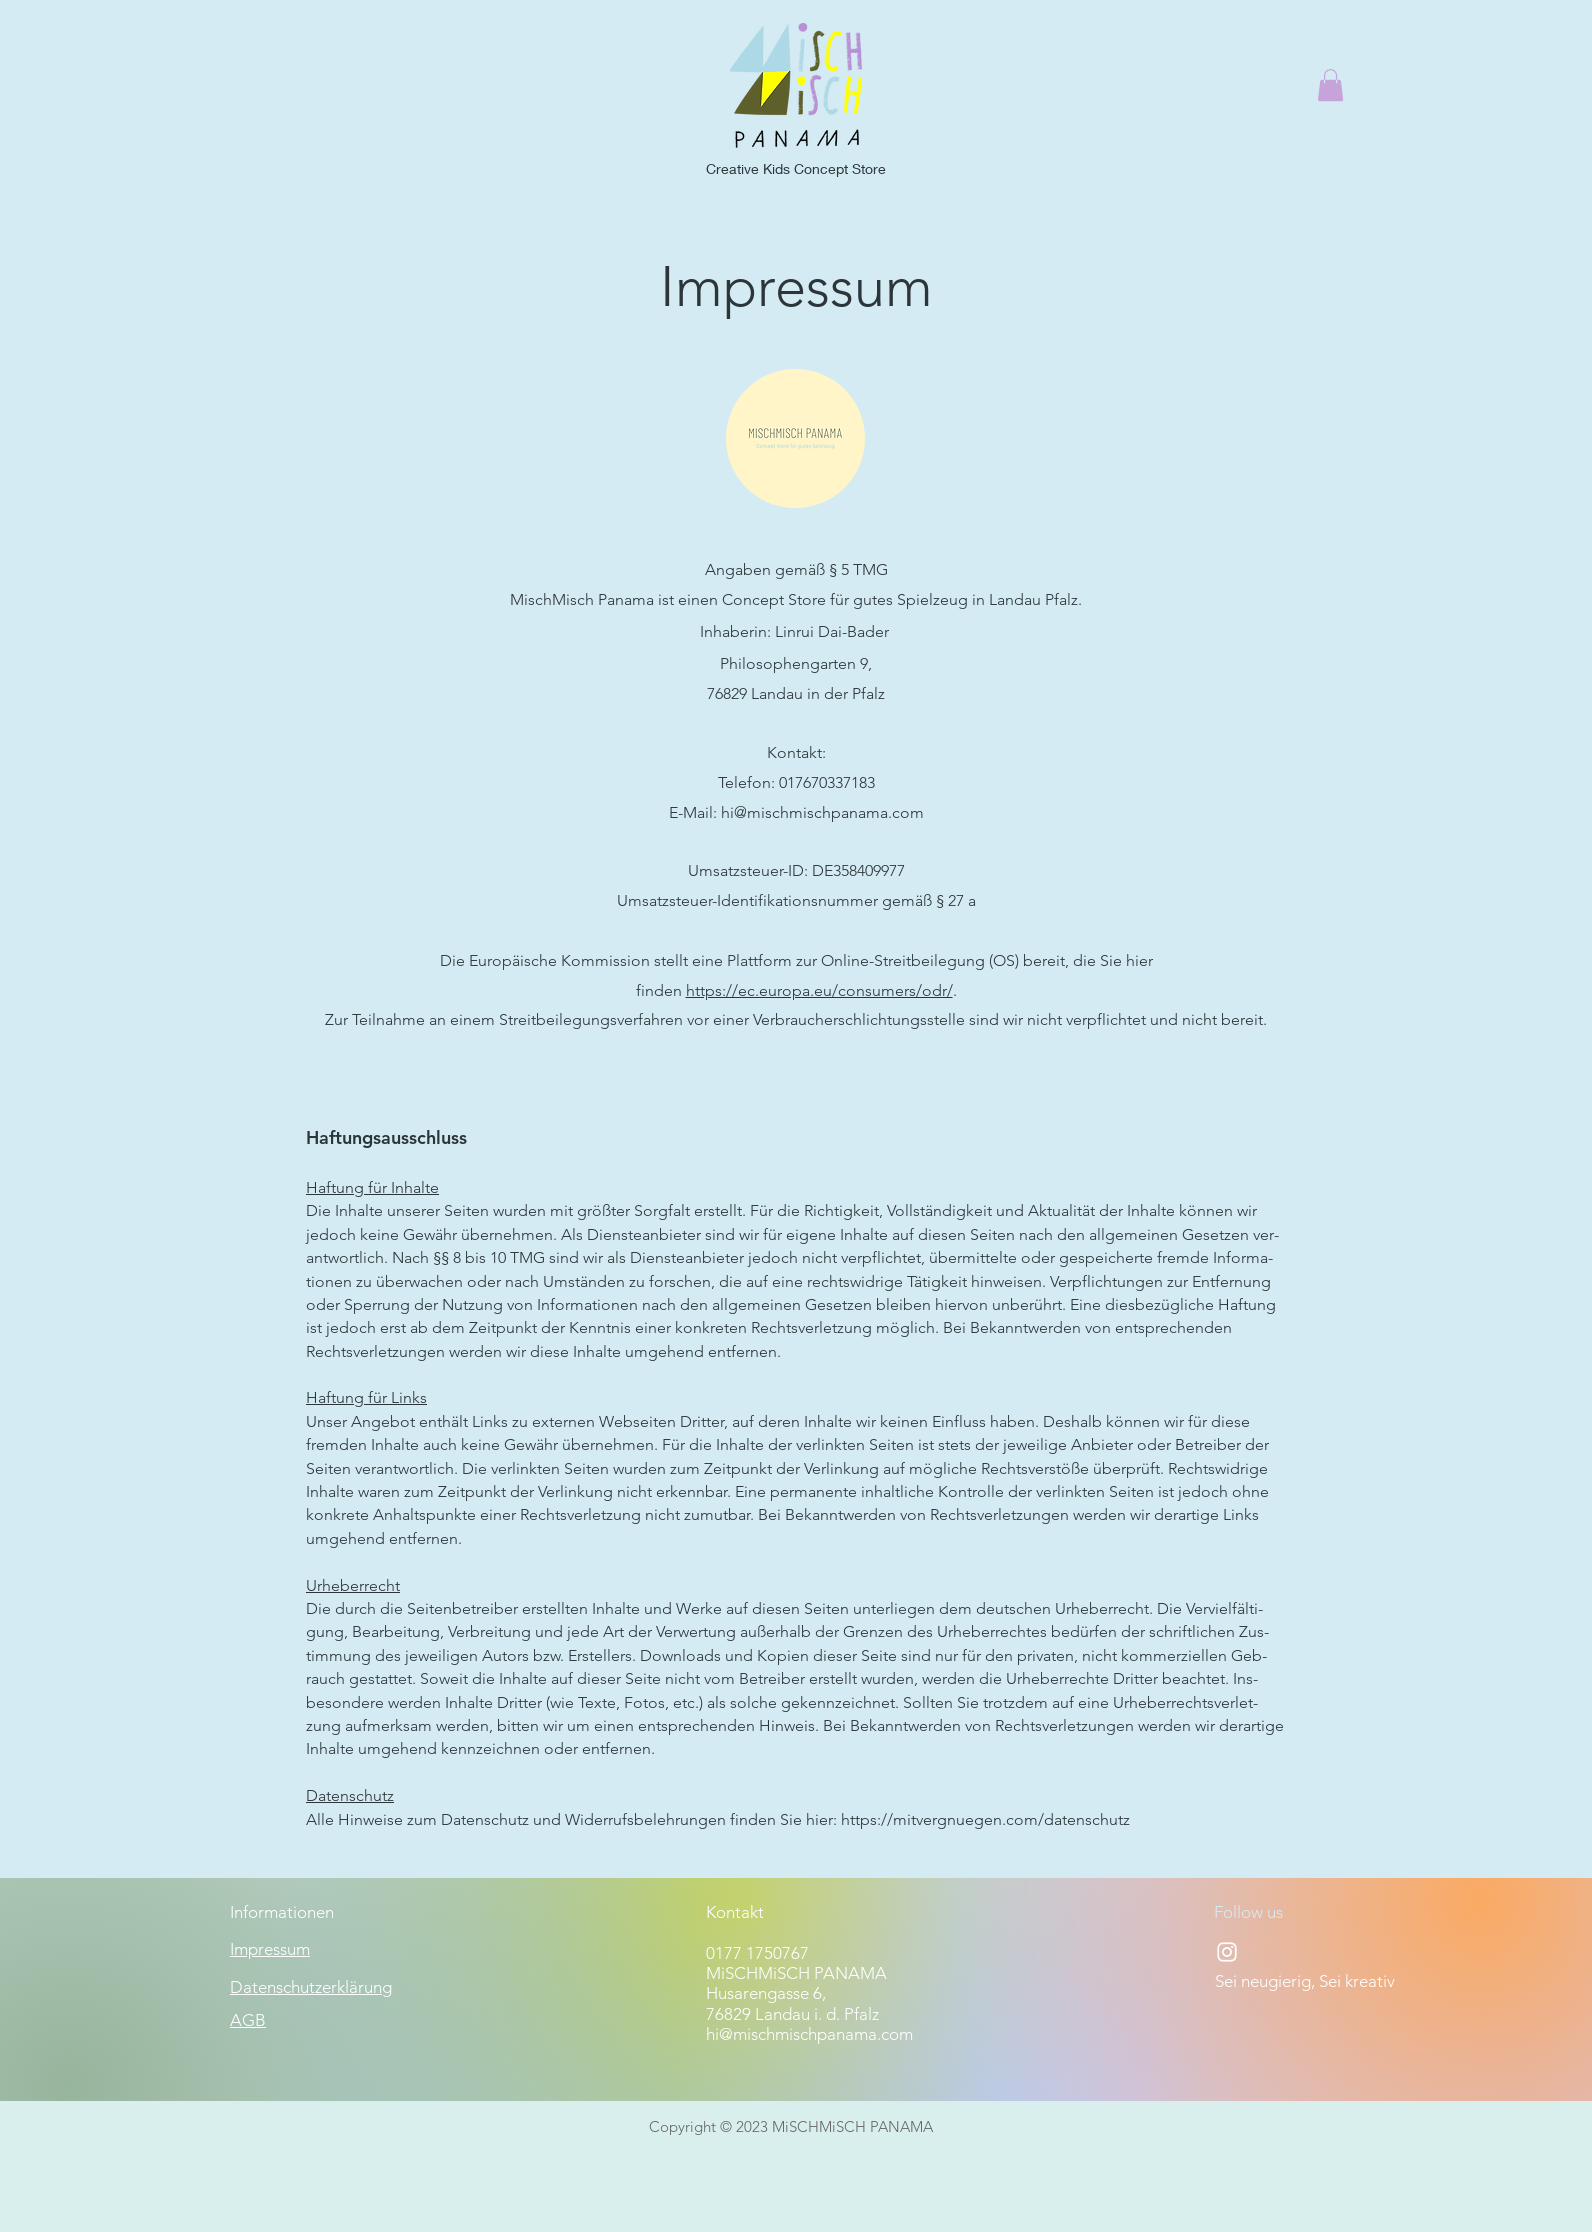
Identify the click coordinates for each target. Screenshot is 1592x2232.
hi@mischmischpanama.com (822, 812)
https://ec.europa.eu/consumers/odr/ (819, 990)
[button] (1330, 85)
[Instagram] (1227, 1952)
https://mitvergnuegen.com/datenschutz (985, 1819)
